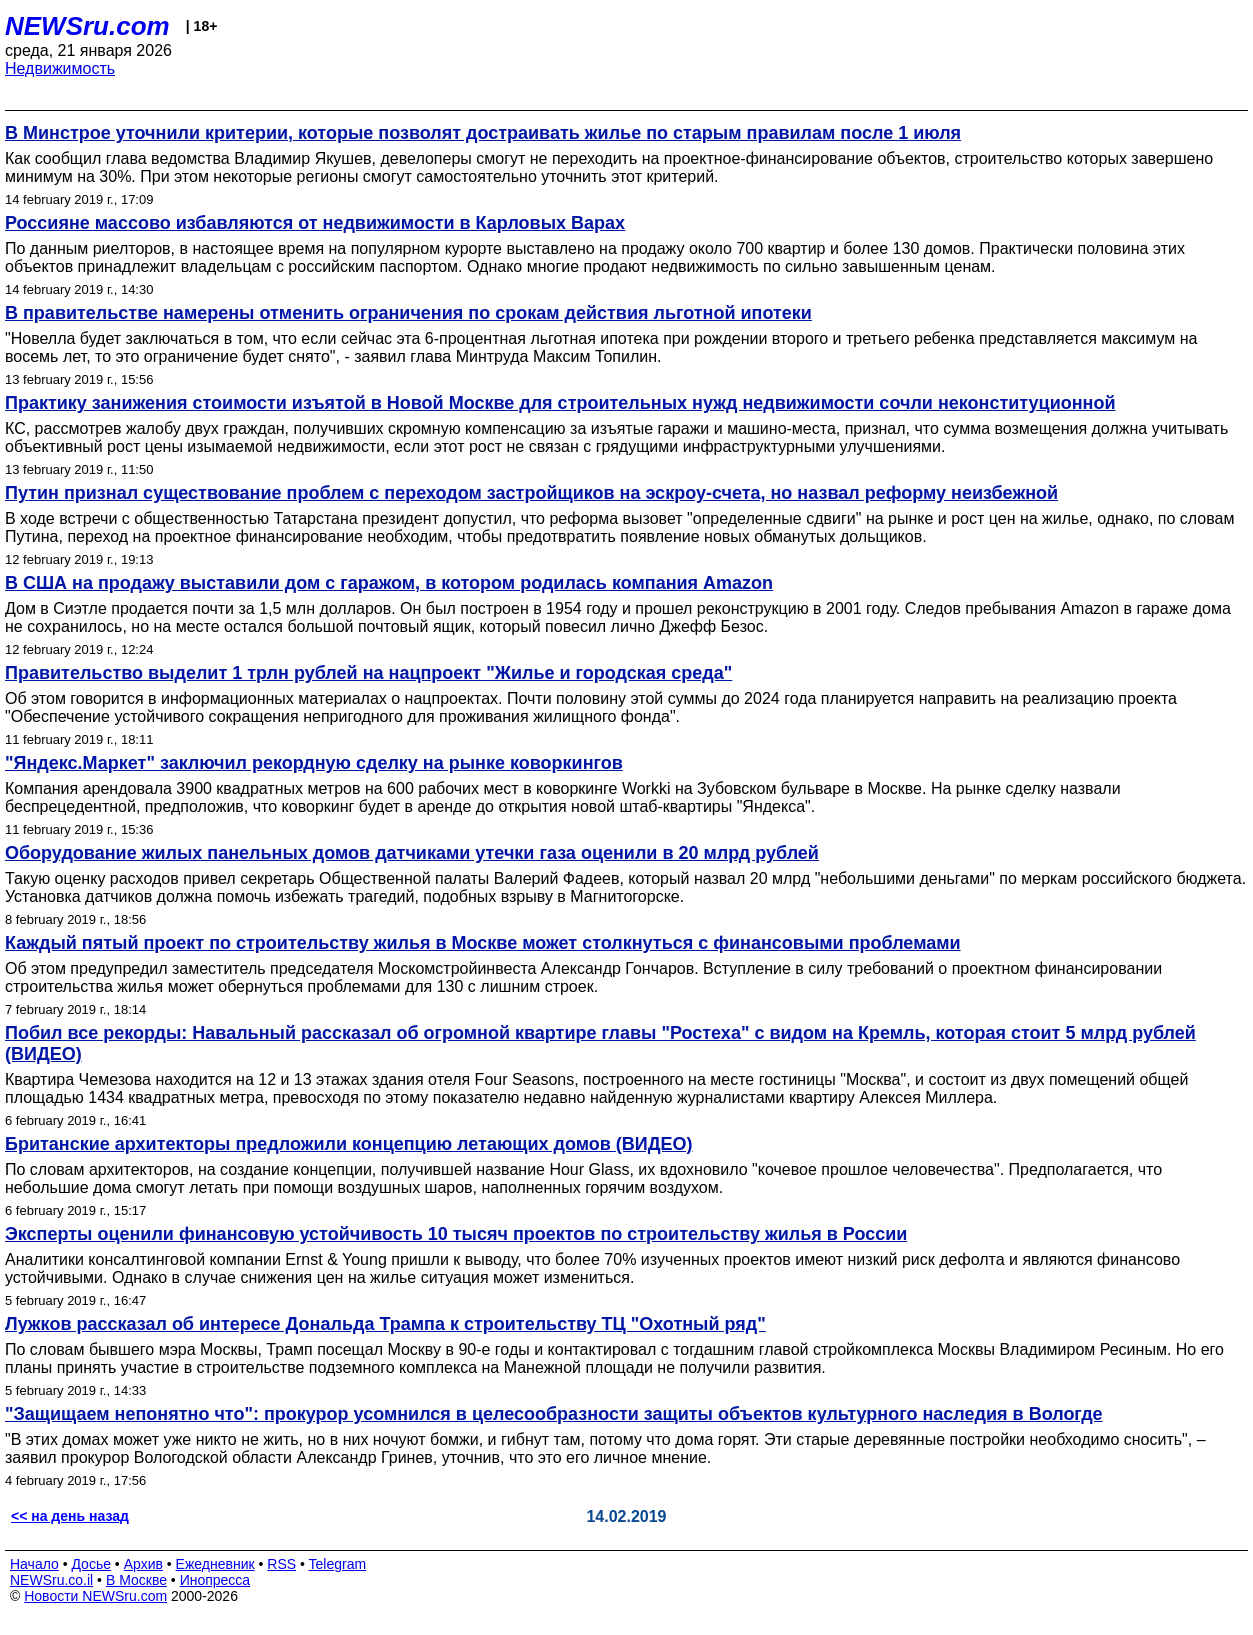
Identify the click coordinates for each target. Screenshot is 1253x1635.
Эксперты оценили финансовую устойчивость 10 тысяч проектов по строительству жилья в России (456, 1234)
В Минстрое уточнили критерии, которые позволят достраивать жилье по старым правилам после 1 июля (483, 133)
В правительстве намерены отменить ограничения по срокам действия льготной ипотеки (408, 313)
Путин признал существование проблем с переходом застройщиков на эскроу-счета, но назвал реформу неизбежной (531, 493)
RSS (281, 1564)
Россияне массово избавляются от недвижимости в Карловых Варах (315, 223)
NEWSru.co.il (51, 1580)
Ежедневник (215, 1564)
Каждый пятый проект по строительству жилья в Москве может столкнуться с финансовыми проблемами (483, 943)
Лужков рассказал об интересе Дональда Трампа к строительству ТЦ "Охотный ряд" (385, 1324)
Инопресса (215, 1580)
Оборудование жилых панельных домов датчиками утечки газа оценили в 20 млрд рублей (412, 853)
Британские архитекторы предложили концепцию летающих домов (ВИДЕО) (349, 1144)
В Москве (136, 1580)
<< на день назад (70, 1516)
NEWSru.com (87, 26)
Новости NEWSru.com (95, 1596)
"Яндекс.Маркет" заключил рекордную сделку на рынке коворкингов (314, 763)
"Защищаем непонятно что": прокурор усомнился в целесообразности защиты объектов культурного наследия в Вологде (554, 1414)
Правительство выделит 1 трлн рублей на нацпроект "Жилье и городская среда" (368, 673)
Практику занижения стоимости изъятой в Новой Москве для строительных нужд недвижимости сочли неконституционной (560, 403)
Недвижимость (60, 68)
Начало (34, 1564)
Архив (143, 1564)
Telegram (338, 1564)
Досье (91, 1564)
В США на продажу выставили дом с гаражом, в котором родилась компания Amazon (389, 583)
